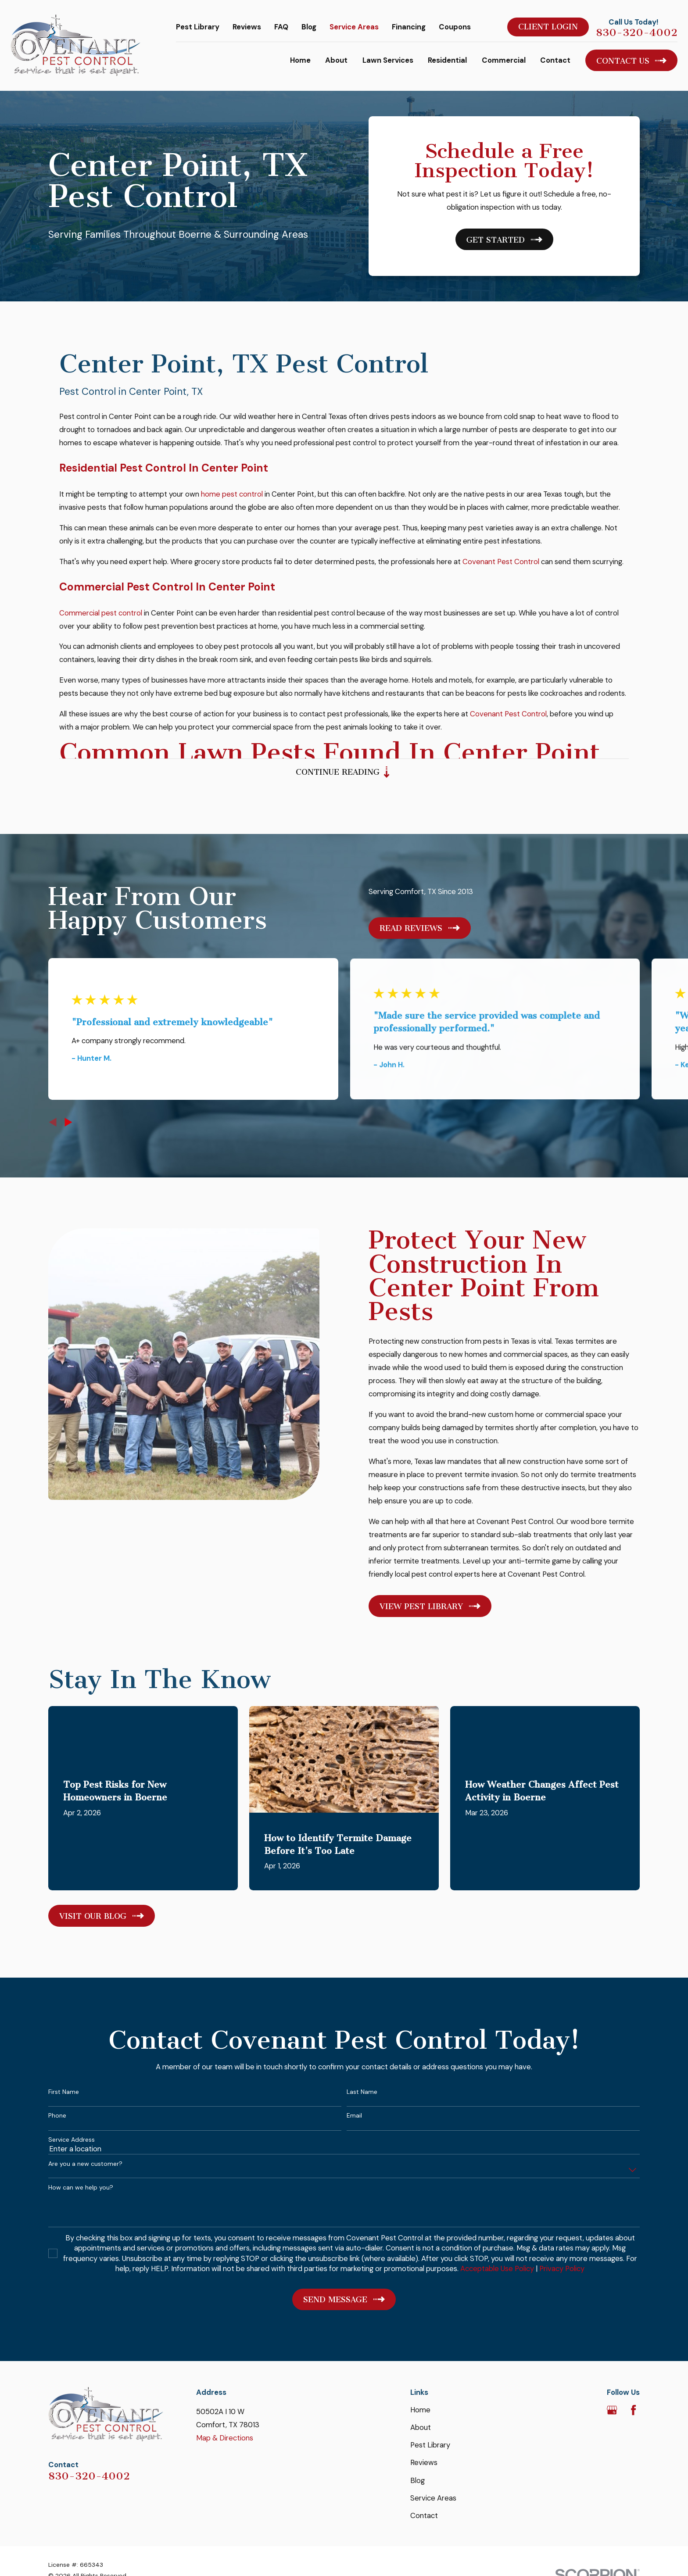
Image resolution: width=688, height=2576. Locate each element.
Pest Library (197, 27)
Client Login (548, 27)
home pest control (232, 499)
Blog (308, 27)
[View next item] (68, 1122)
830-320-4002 (636, 32)
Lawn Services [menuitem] (387, 60)
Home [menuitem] (300, 60)
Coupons (455, 27)
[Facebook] (633, 2410)
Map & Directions (224, 2438)
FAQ (281, 27)
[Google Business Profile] (612, 2410)
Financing (409, 27)
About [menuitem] (336, 60)
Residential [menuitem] (447, 60)
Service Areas (354, 27)
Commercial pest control (100, 618)
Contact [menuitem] (555, 60)
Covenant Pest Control (500, 567)
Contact (424, 2515)
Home (420, 2410)
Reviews (247, 27)
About (420, 2427)
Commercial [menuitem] (504, 60)
